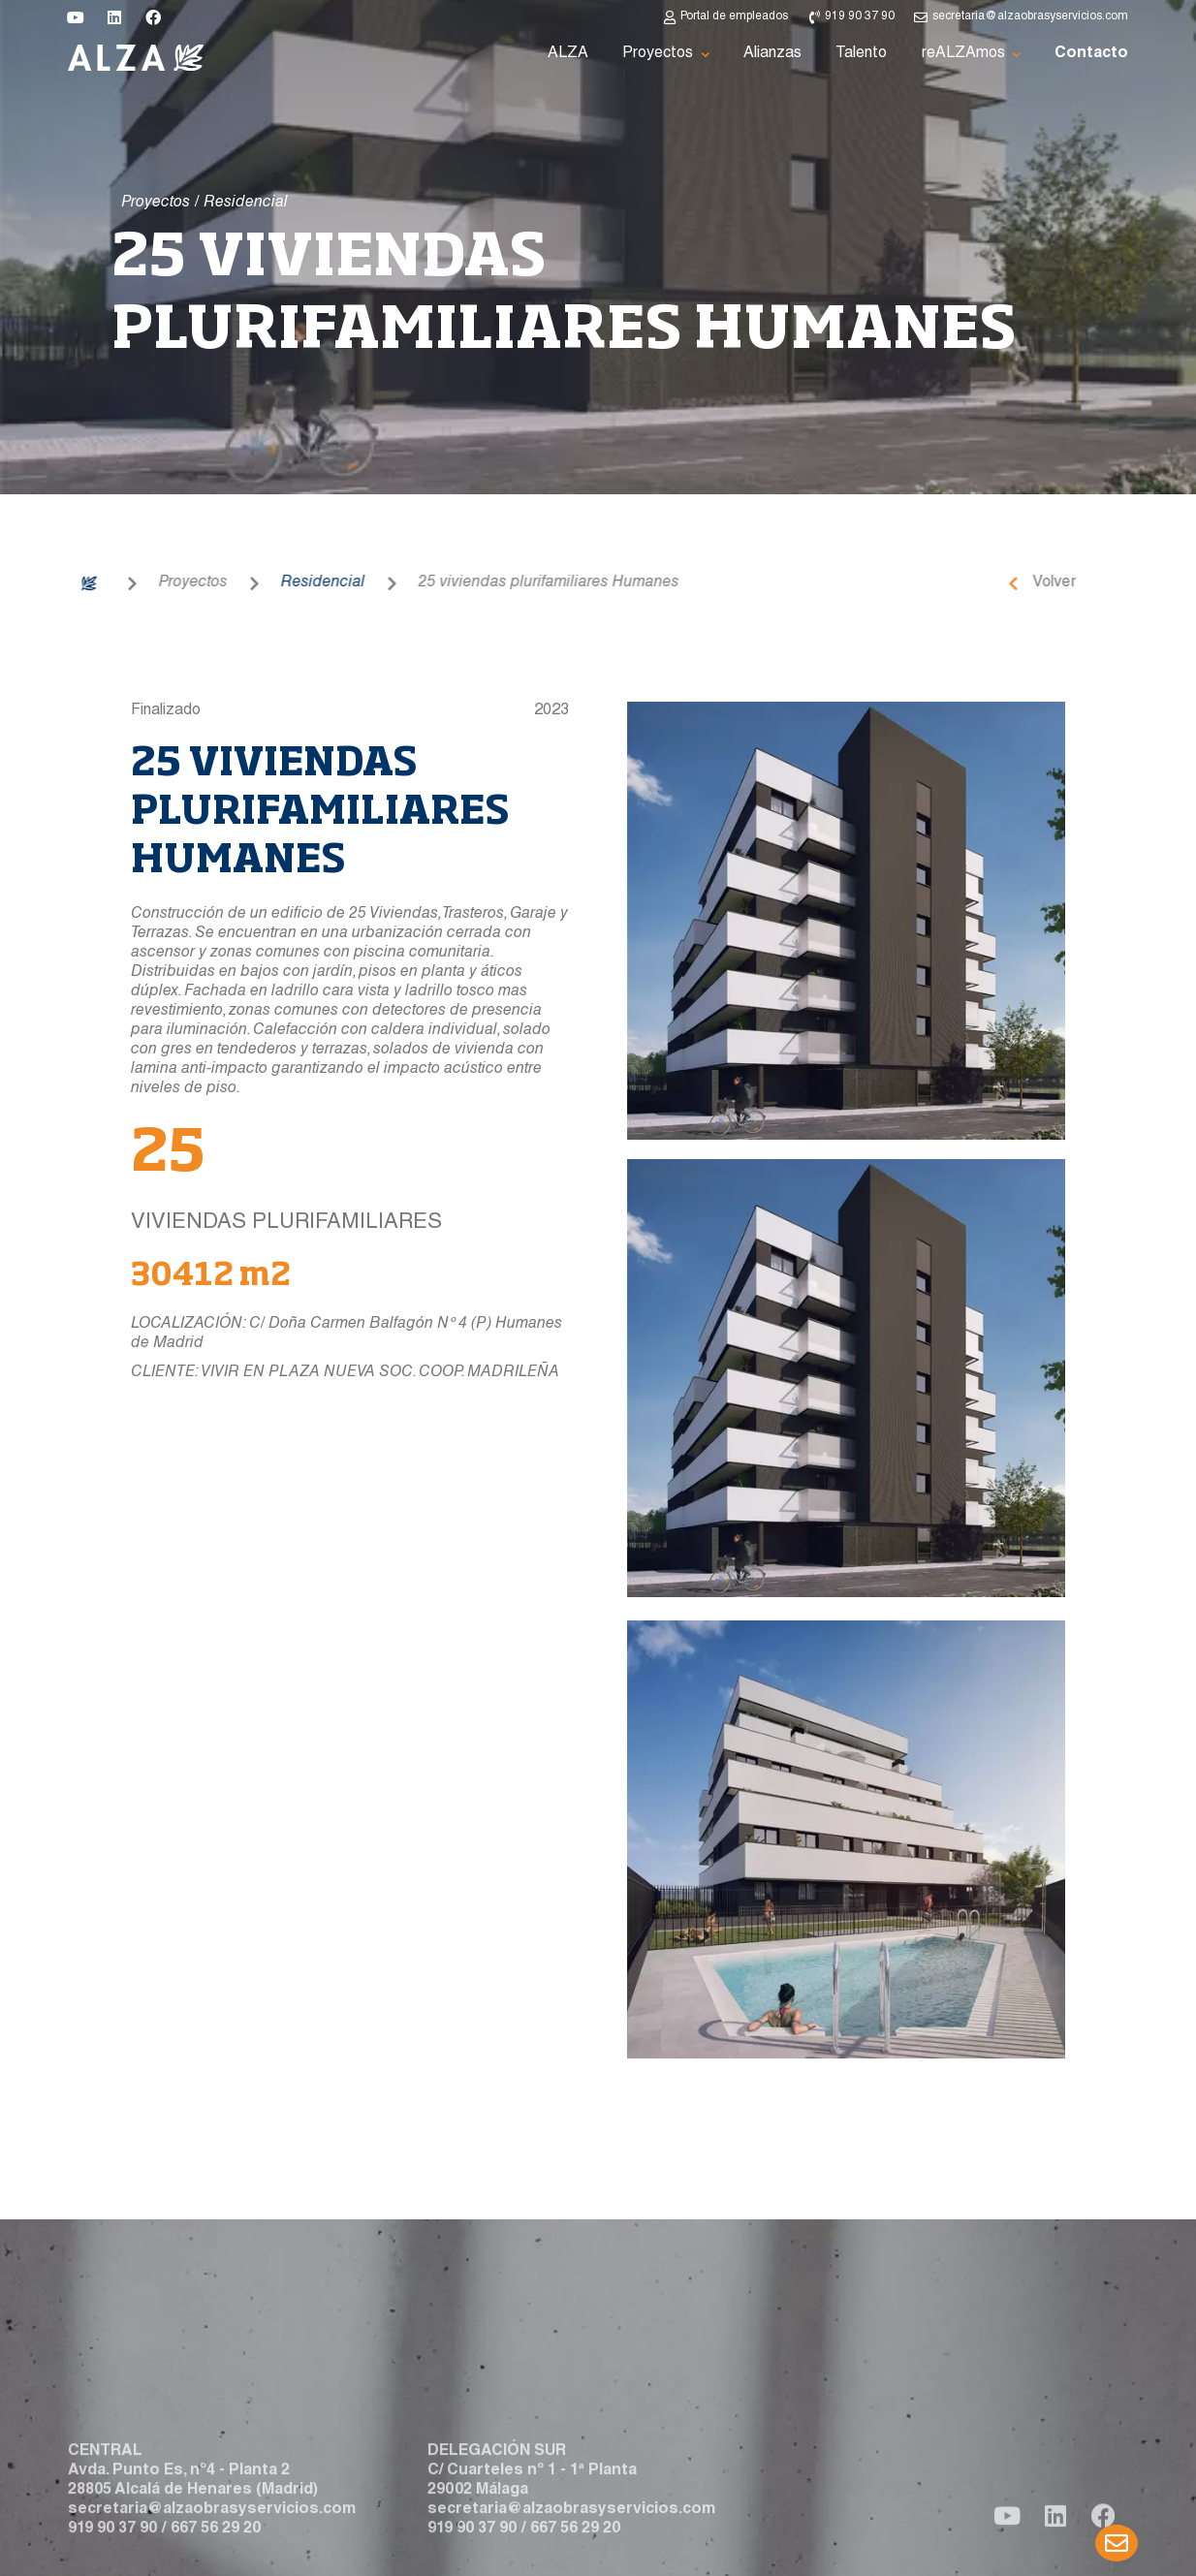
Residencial (243, 583)
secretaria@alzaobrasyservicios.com (212, 2555)
